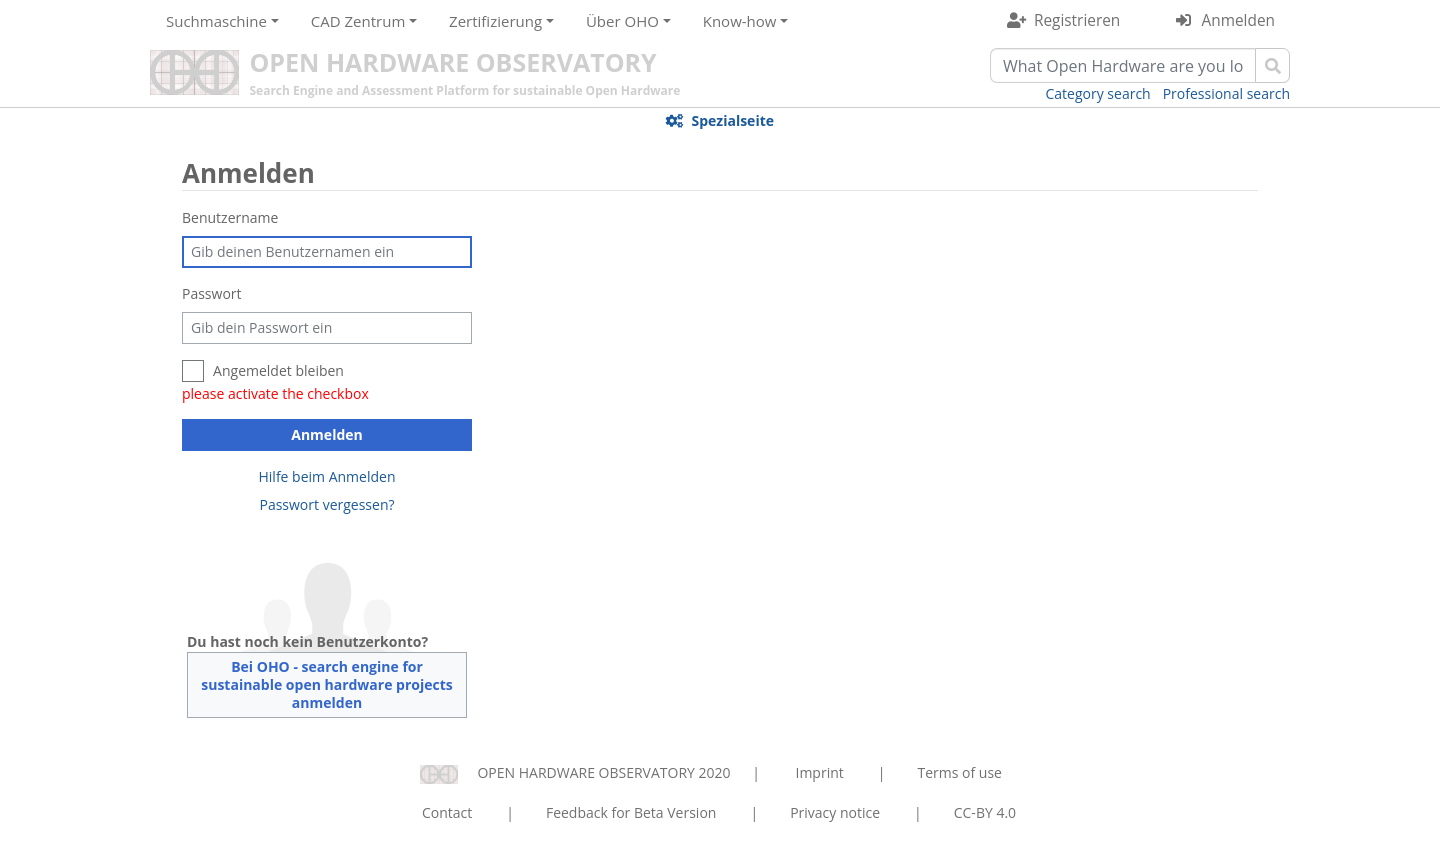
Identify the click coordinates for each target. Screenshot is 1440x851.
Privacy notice (835, 812)
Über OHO (622, 21)
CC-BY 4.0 (985, 812)
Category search (1098, 93)
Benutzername (230, 217)
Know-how (740, 21)
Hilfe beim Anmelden (327, 476)
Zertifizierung (495, 21)
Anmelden (1238, 20)
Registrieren (1077, 20)
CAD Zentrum (358, 21)
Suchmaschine (216, 21)
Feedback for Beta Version (631, 812)
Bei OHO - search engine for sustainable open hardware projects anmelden (327, 684)
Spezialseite (732, 120)
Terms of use (959, 772)
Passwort (212, 293)
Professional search (1226, 93)
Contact (447, 812)
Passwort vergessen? (326, 504)
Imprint (820, 772)
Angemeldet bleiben (278, 370)
